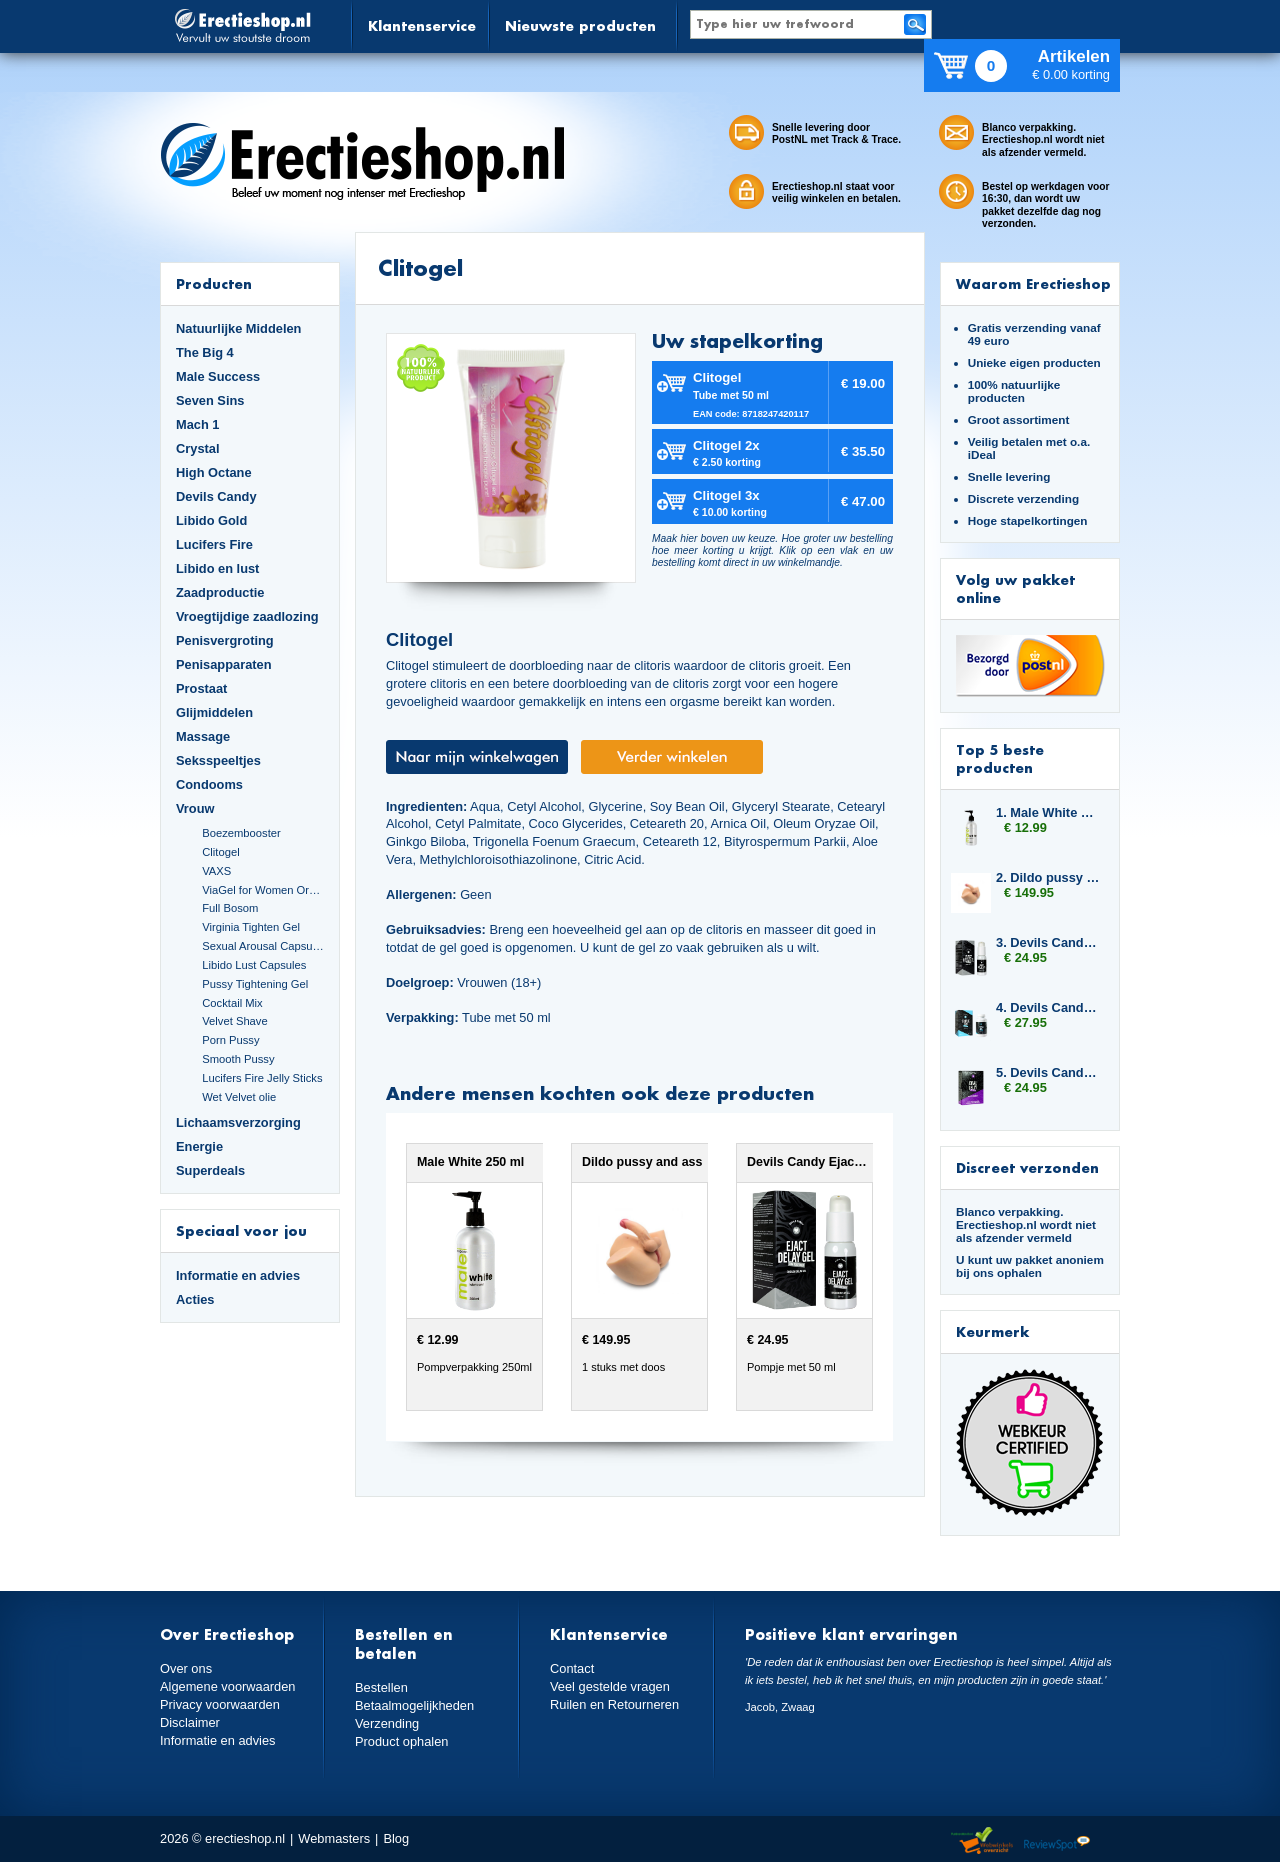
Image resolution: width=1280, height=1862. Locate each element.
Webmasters (334, 1838)
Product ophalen (401, 1741)
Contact (572, 1668)
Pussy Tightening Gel (255, 984)
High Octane (214, 472)
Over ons (186, 1668)
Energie (199, 1146)
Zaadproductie (220, 592)
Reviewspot (1057, 1841)
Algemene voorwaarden (228, 1686)
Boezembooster (241, 833)
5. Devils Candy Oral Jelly (1048, 1072)
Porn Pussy (230, 1040)
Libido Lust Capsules (254, 965)
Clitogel (220, 852)
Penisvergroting (225, 640)
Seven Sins (210, 400)
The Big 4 (205, 352)
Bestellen (381, 1687)
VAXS (216, 871)
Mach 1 (198, 424)
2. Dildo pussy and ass (1048, 877)
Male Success (218, 376)
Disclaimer (190, 1722)
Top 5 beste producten (1000, 758)
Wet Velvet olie (239, 1097)
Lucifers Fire (214, 544)
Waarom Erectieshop (1033, 283)
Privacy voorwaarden (220, 1704)
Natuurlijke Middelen (238, 328)
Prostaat (201, 688)
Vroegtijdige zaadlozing (247, 616)
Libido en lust (217, 568)
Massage (203, 736)
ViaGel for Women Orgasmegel (263, 890)
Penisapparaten (224, 664)
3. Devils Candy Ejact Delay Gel (1048, 942)
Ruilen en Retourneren (614, 1704)
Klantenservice (422, 25)
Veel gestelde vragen (610, 1686)
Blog (396, 1838)
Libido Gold (211, 520)
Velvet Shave (235, 1021)
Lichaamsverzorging (238, 1122)
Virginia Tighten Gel (251, 927)
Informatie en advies (238, 1275)
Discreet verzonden (1027, 1167)
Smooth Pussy (238, 1059)
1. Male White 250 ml (1048, 812)
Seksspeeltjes (218, 760)
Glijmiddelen (214, 712)
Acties (195, 1299)
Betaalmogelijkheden (414, 1705)
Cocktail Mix (232, 1003)
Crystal (198, 448)
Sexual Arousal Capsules (263, 946)
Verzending (387, 1723)
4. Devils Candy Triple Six (1048, 1007)
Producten (214, 283)
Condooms (209, 784)
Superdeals (210, 1170)
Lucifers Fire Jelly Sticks (262, 1078)
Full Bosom (230, 908)
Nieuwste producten (580, 25)
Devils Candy (216, 496)
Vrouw (195, 808)
